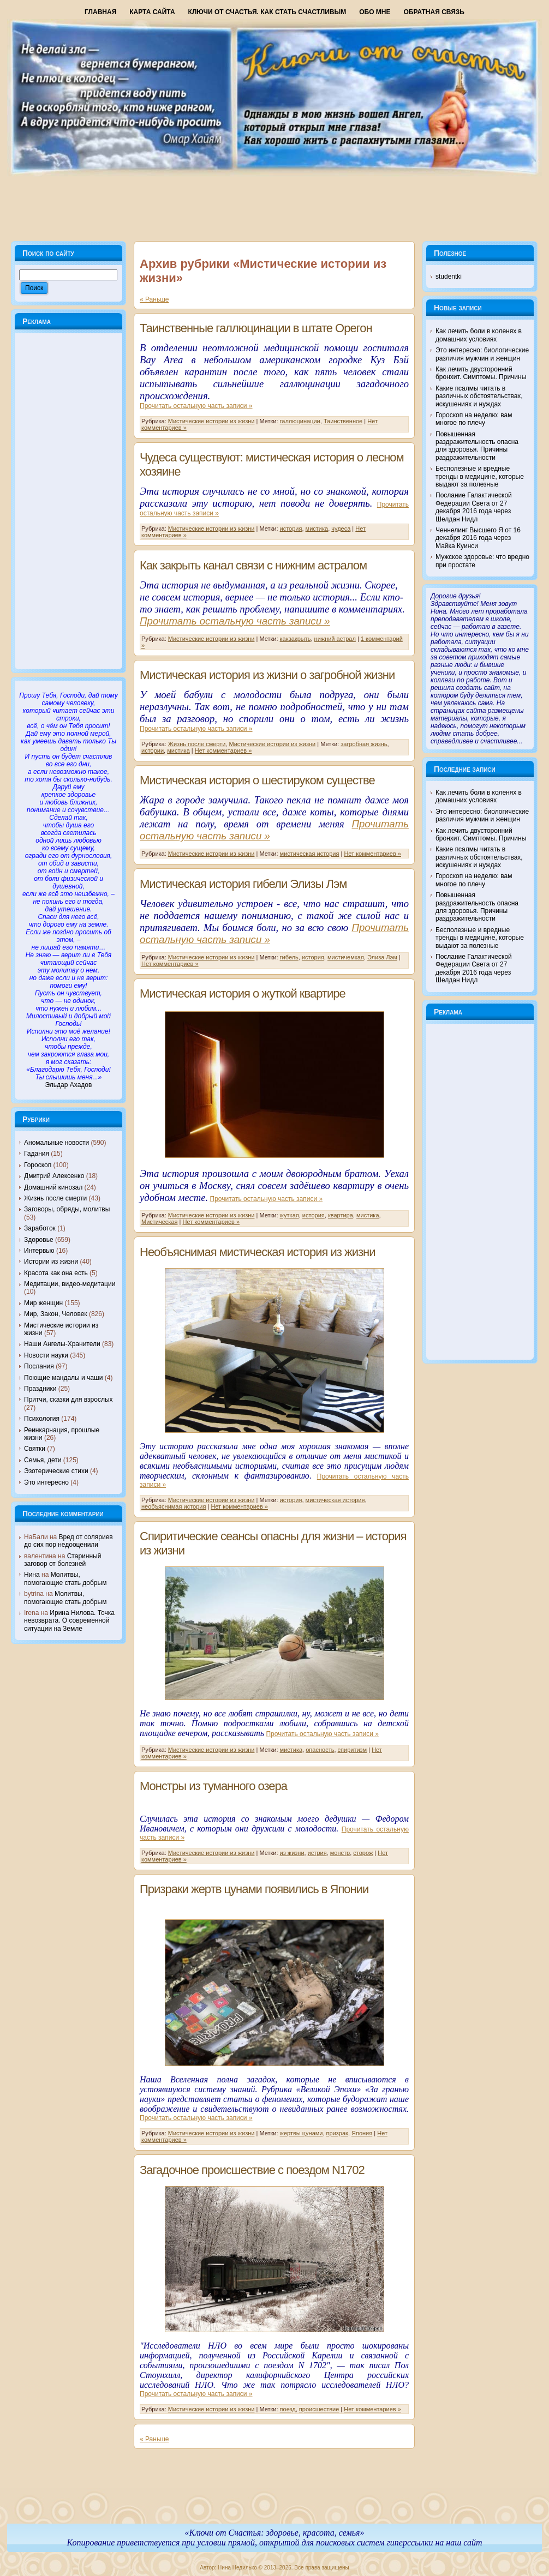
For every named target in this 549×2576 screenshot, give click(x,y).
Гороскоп (37, 1165)
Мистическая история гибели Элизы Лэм (243, 884)
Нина (32, 1574)
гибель (289, 957)
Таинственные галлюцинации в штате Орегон (256, 328)
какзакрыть (295, 638)
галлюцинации (300, 421)
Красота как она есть (56, 1273)
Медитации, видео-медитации (69, 1284)
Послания (39, 1366)
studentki (448, 276)
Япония (361, 2133)
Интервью (39, 1250)
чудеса (340, 528)
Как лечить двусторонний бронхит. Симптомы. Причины (480, 373)
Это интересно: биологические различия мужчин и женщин (482, 354)
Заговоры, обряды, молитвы (67, 1209)
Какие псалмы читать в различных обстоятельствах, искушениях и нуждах (479, 396)
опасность (320, 1749)
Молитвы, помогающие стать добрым (65, 1578)
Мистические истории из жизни (211, 421)
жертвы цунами (301, 2133)
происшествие (319, 2409)
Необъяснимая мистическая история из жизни (257, 1252)
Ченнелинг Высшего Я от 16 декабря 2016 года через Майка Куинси (478, 538)
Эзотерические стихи (56, 1471)
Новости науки (46, 1355)
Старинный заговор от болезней (62, 1560)
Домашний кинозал (53, 1187)
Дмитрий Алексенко (54, 1176)
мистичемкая (345, 957)
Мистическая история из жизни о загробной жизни (267, 675)
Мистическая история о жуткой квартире (242, 993)
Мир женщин (43, 1303)
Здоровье (38, 1240)
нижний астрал (335, 638)
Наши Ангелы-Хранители (62, 1344)
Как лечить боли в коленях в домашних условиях (478, 335)
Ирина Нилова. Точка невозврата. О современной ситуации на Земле (69, 1620)
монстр (340, 1853)
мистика (317, 528)
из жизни (292, 1853)
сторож (363, 1853)
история (291, 528)
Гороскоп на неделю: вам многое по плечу (473, 419)
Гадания (36, 1153)
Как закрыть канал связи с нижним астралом (253, 565)
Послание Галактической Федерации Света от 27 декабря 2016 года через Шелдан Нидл (473, 507)
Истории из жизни (51, 1261)
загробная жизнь (364, 744)
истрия (317, 1853)
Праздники (40, 1388)
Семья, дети (42, 1460)
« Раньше (154, 299)
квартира (340, 1215)
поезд (288, 2409)
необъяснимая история (173, 1506)
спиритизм (352, 1749)
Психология (41, 1418)
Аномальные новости (56, 1142)
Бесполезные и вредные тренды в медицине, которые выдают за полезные (479, 476)
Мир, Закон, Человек (55, 1314)
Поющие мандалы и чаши (63, 1378)
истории (152, 750)
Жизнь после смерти (55, 1198)
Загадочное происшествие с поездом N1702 (252, 2170)
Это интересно (46, 1482)
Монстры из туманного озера (213, 1786)
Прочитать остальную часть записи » (196, 406)
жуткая (289, 1215)
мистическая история (309, 853)
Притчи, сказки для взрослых (68, 1399)
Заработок (40, 1228)
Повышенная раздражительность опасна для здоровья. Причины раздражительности (476, 445)
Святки (34, 1448)
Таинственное (343, 421)
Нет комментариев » (223, 750)
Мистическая (159, 1221)
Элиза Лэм (382, 957)
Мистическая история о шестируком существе (257, 780)
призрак (337, 2133)
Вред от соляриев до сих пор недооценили (68, 1540)
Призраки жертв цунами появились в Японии (254, 1889)
